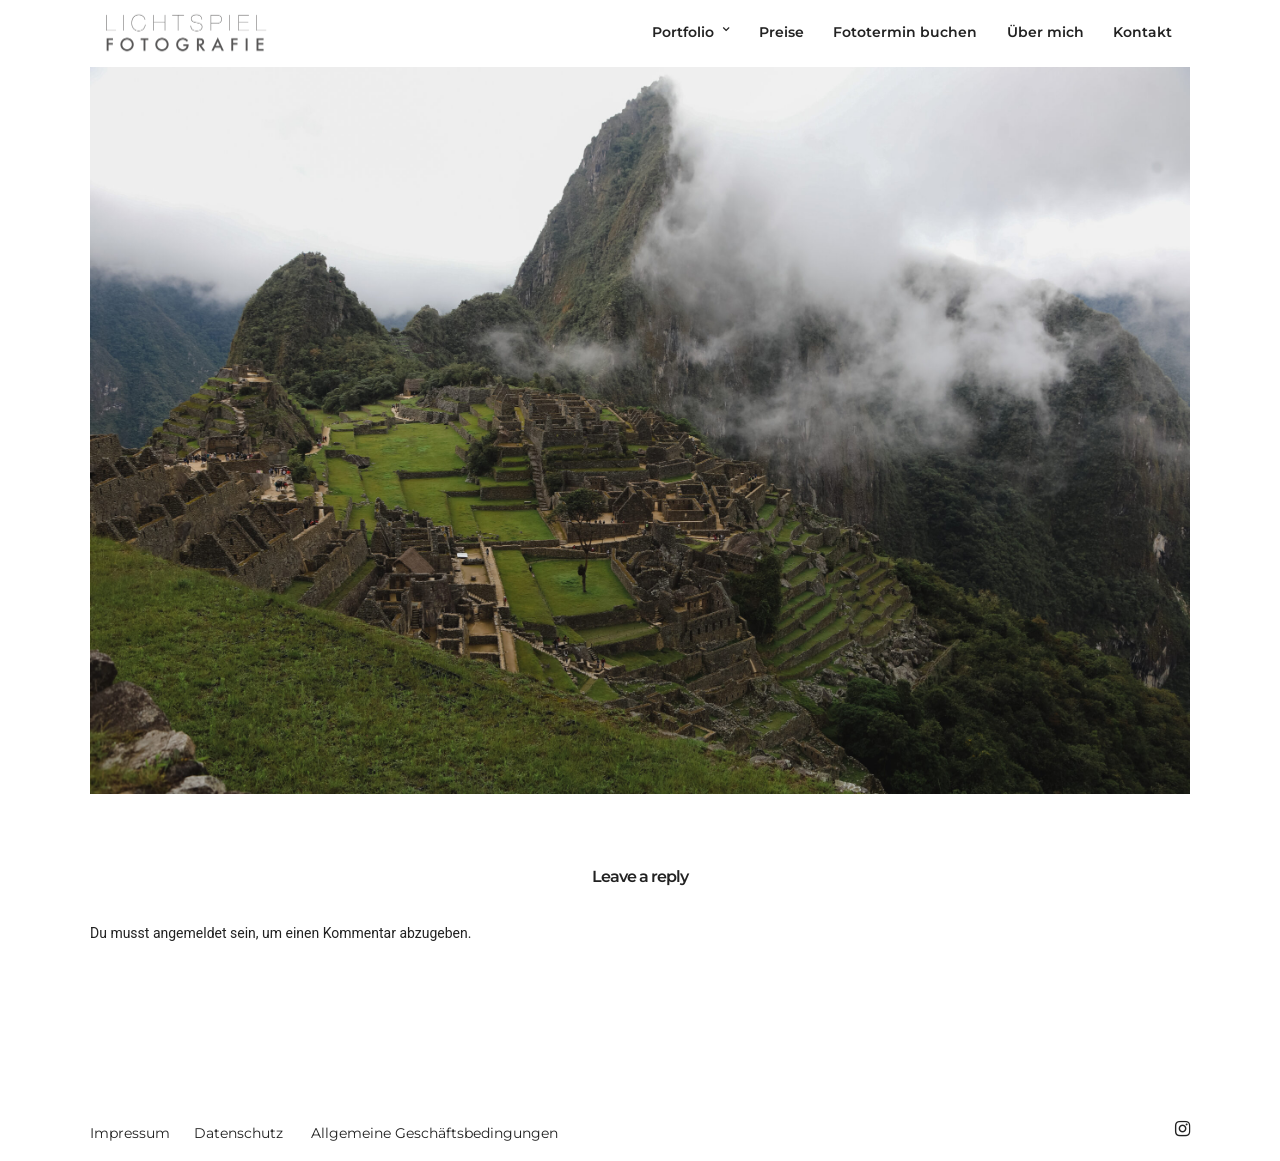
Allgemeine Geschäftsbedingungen (434, 1133)
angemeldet (190, 933)
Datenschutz (238, 1133)
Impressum (130, 1133)
